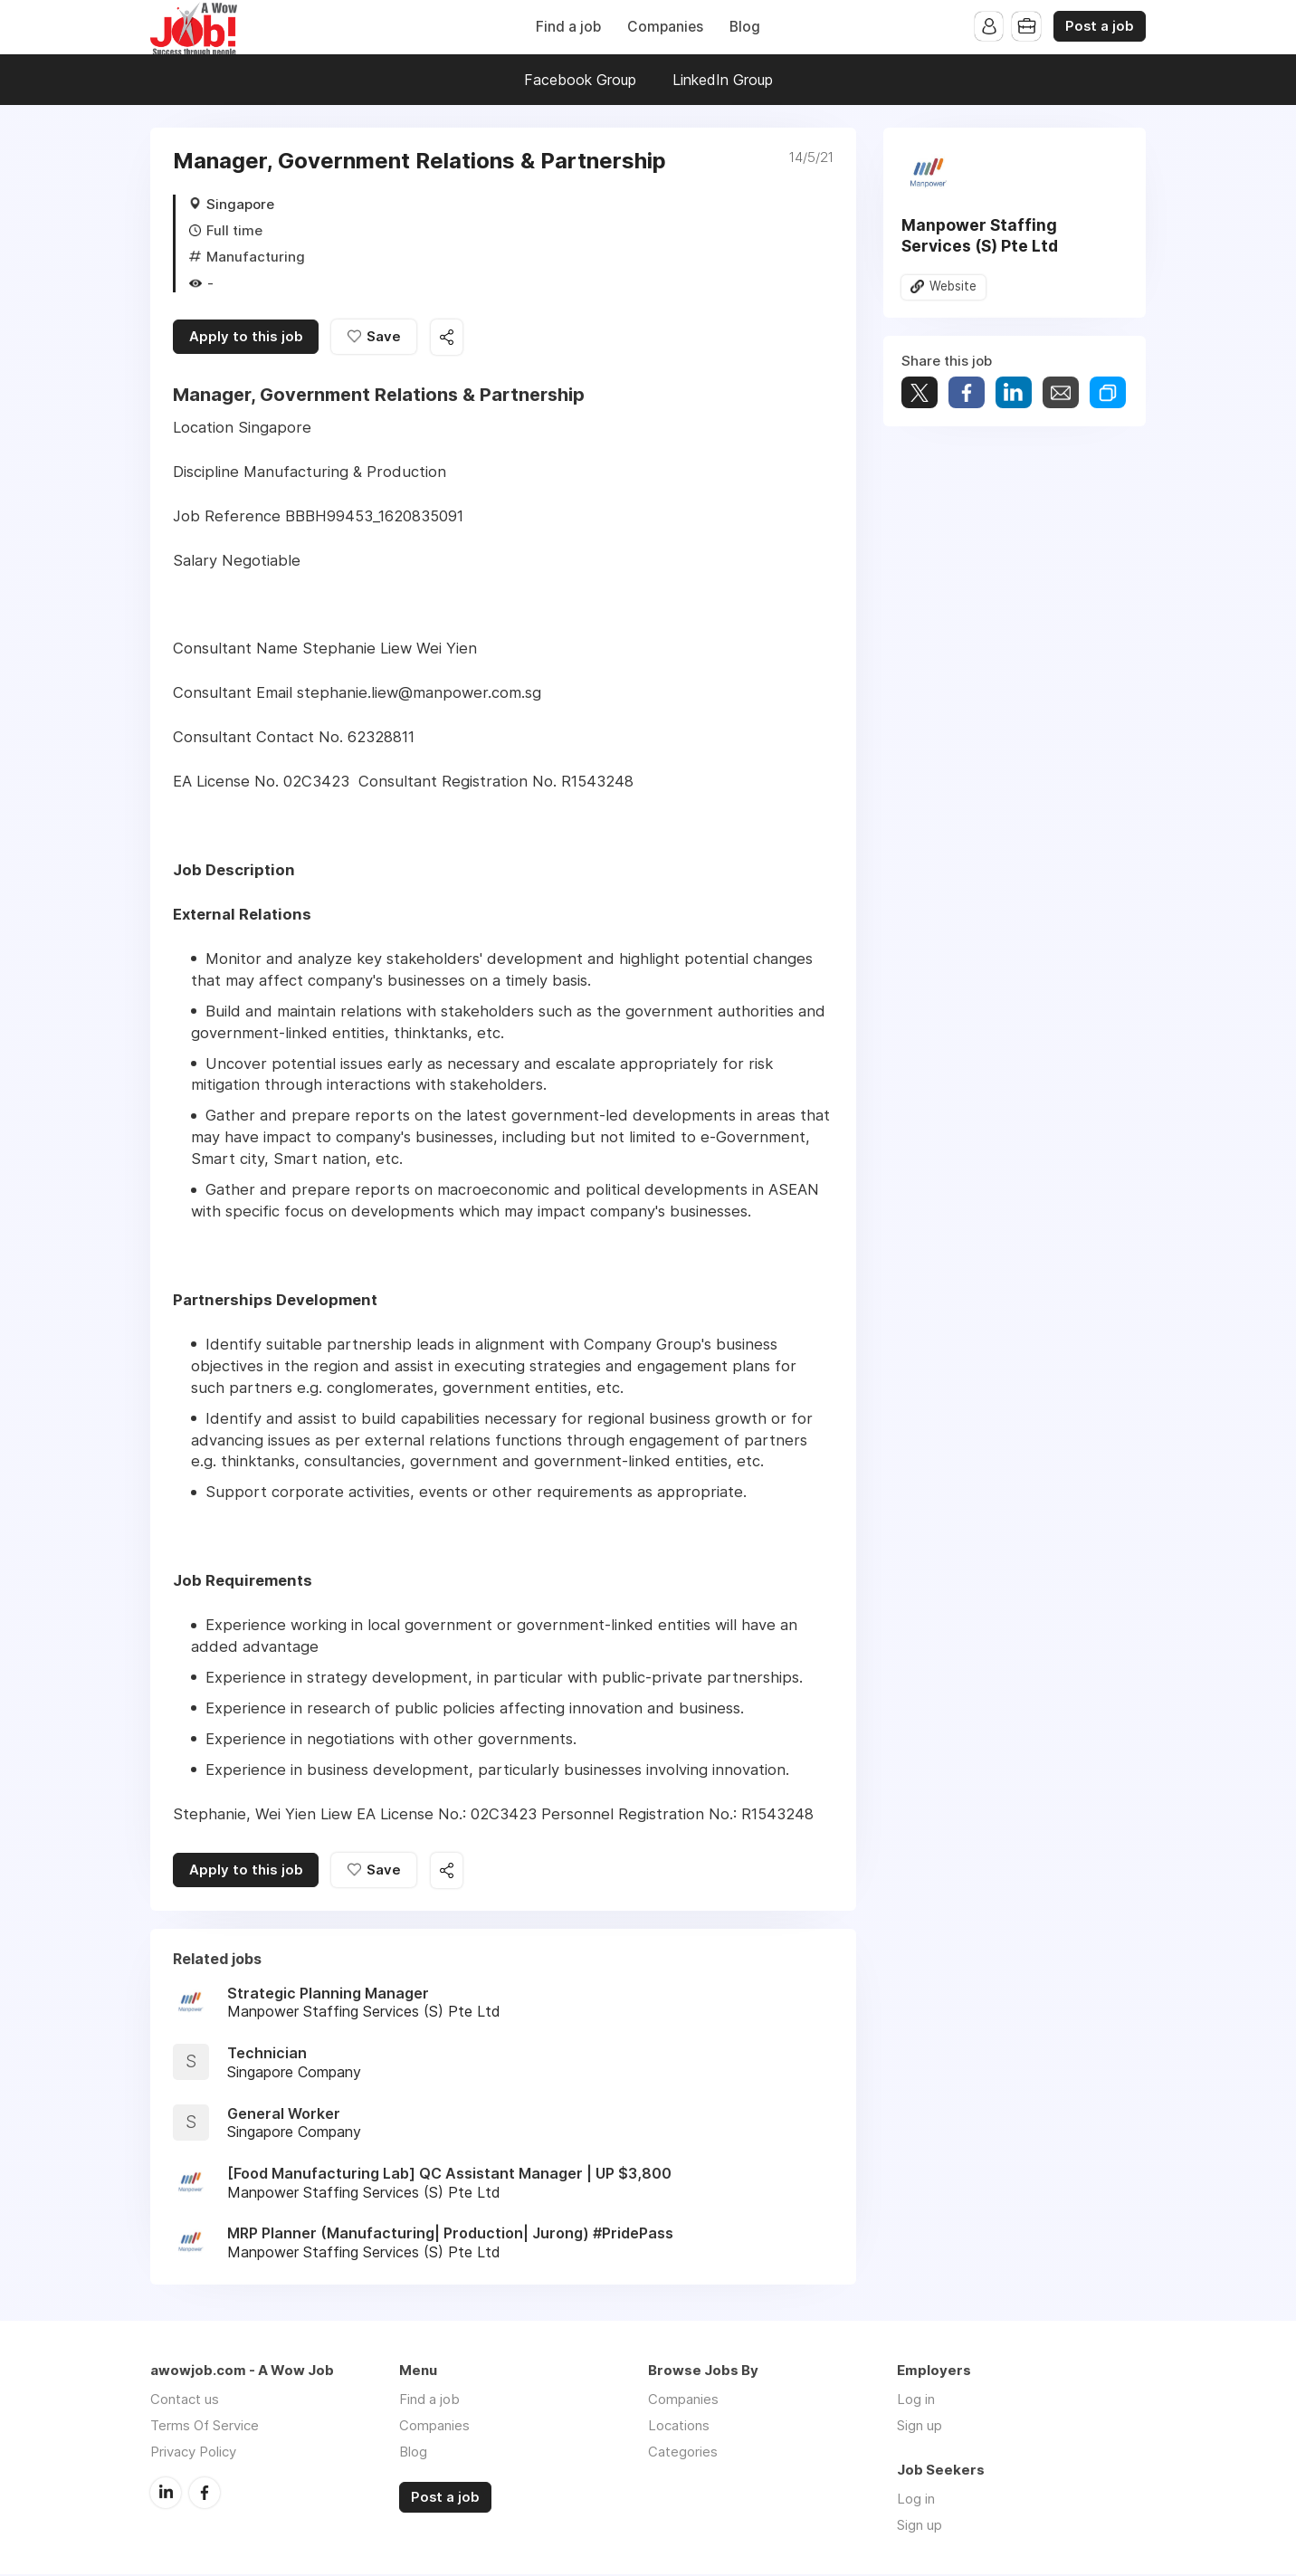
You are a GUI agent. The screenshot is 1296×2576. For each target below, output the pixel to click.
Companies (665, 26)
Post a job (1099, 26)
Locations (679, 2427)
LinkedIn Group (722, 80)
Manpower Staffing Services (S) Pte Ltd (979, 235)
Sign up (919, 2427)
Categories (683, 2453)
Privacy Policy (193, 2453)
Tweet (919, 392)
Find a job (568, 26)
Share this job (449, 338)
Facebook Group (580, 80)
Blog (744, 26)
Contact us (184, 2400)
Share (966, 392)
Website (953, 287)
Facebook (204, 2493)
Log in (916, 2400)
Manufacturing (255, 256)
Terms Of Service (204, 2427)
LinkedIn (165, 2493)
